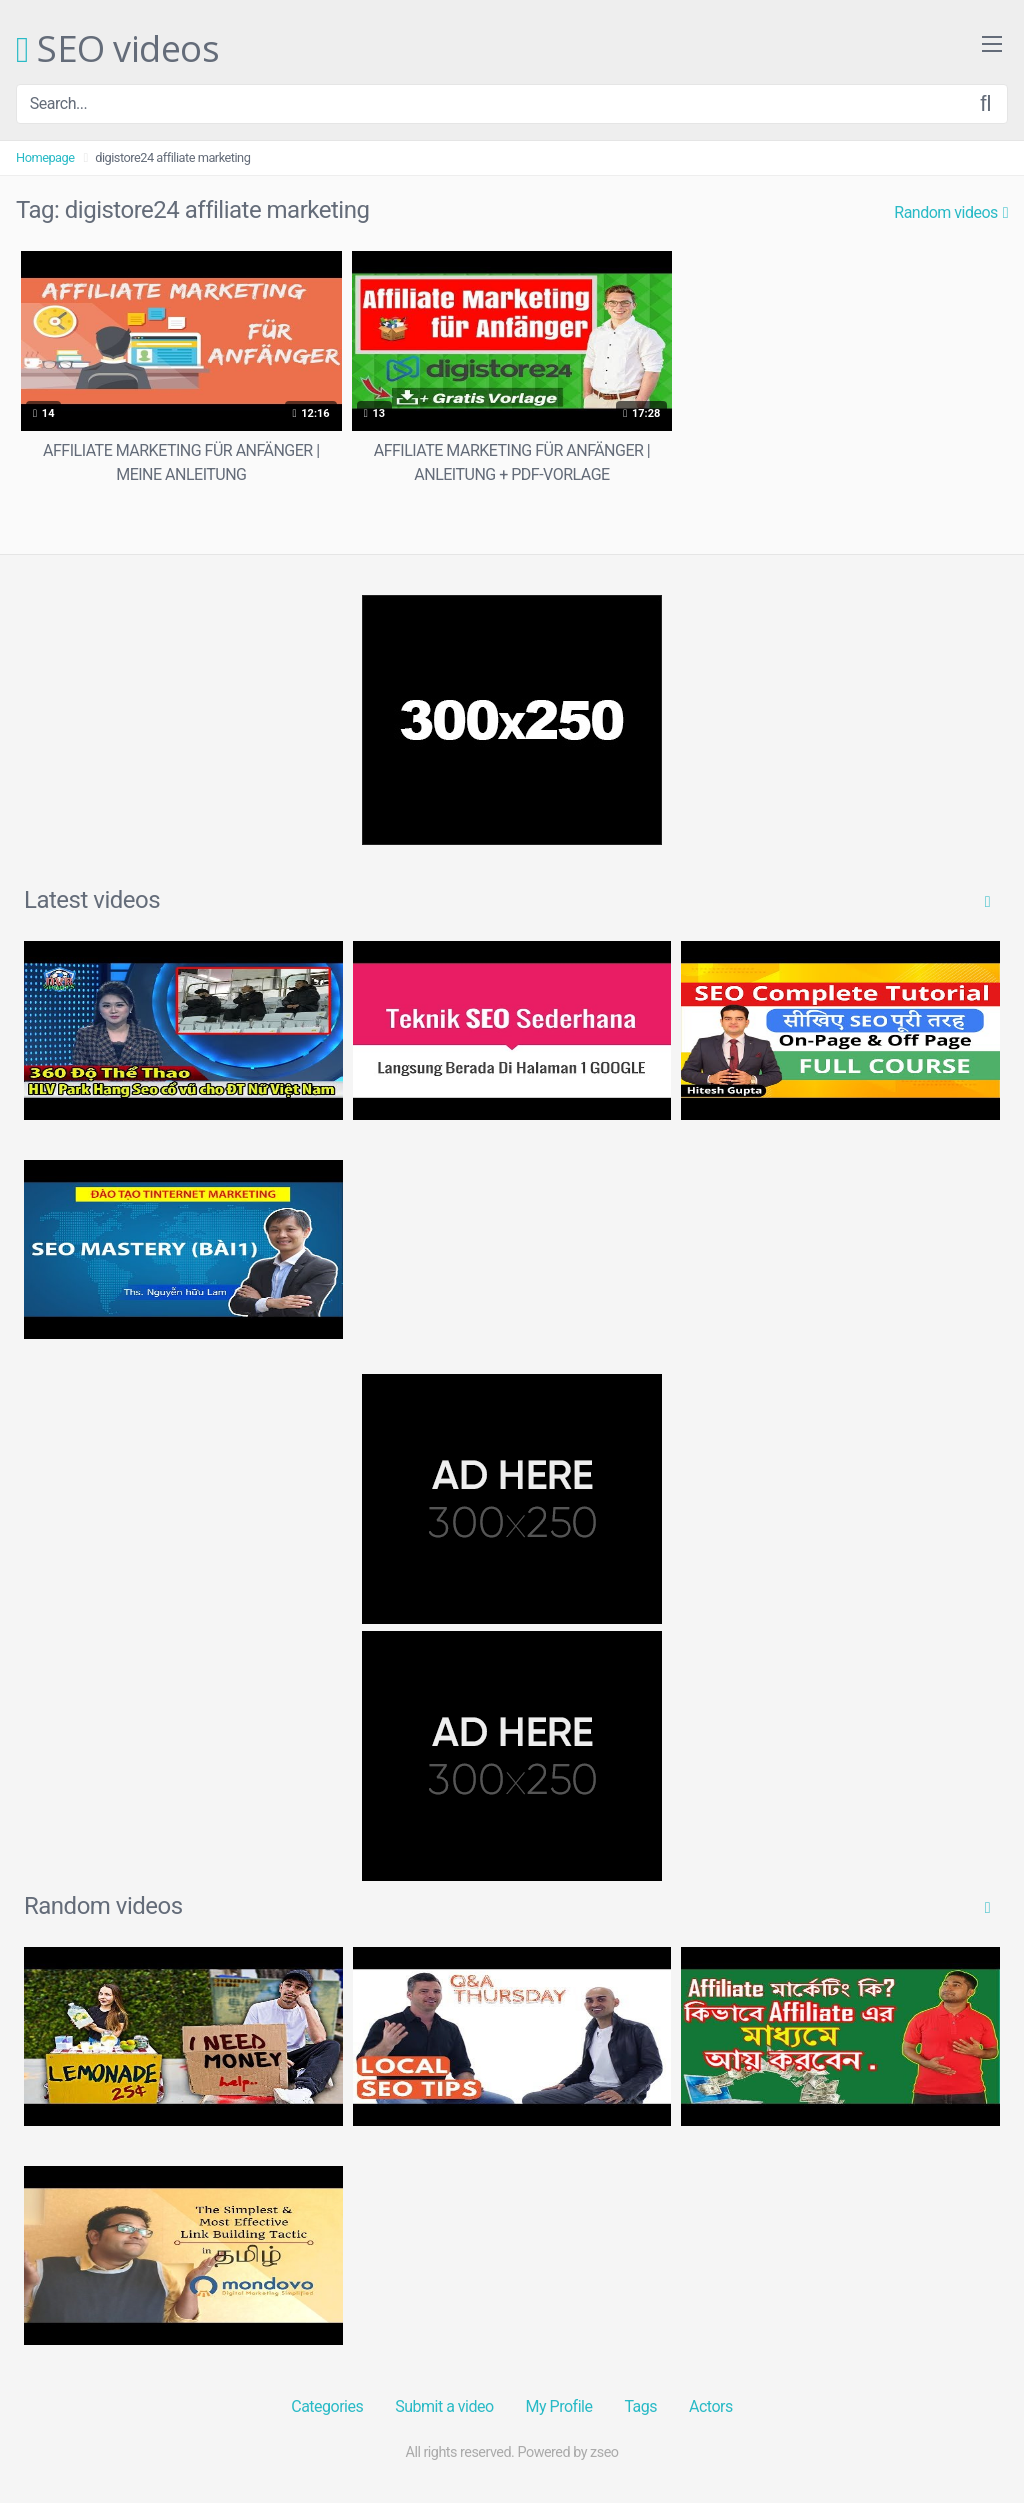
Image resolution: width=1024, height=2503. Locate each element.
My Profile (559, 2406)
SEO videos (117, 50)
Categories (327, 2406)
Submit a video (444, 2406)
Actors (711, 2406)
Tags (640, 2406)
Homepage (45, 157)
